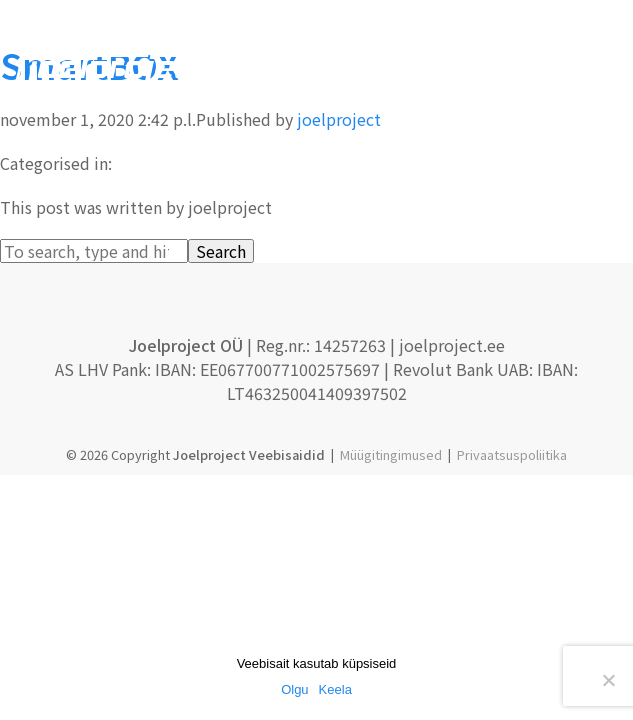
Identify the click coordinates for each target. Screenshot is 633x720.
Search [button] (221, 251)
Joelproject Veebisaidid (249, 454)
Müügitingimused (391, 454)
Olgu (294, 689)
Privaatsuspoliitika (512, 454)
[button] (608, 70)
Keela (335, 689)
